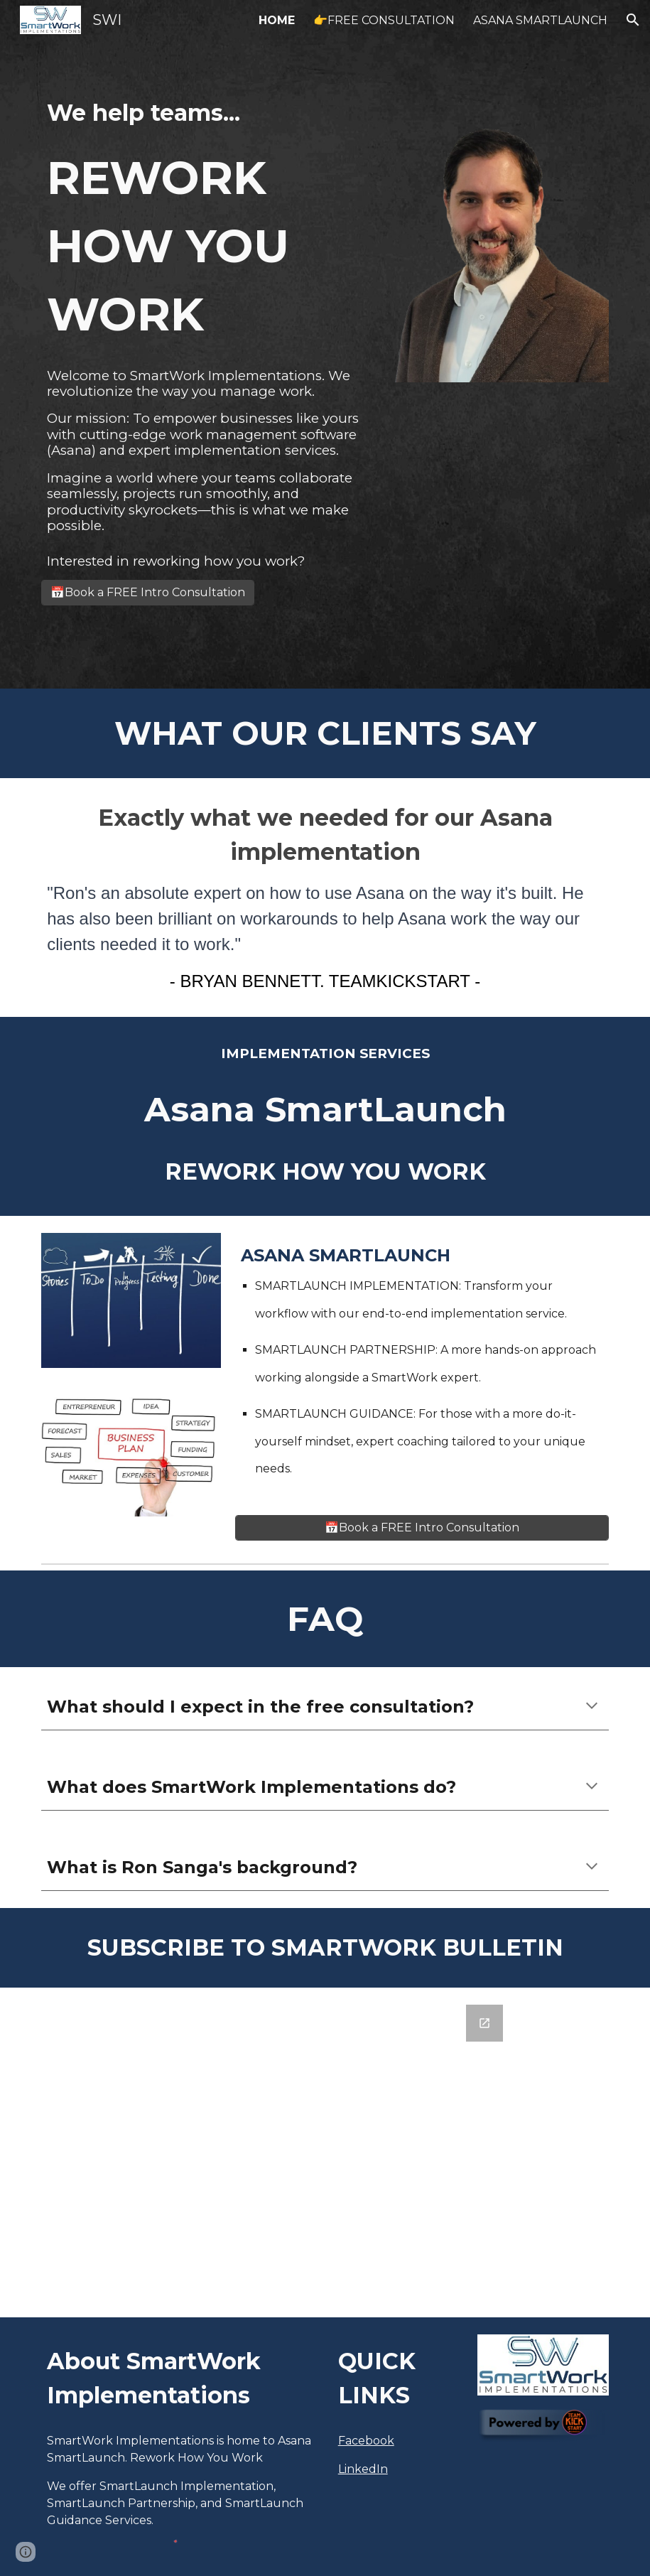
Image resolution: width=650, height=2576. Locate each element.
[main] (203, 222)
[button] (633, 20)
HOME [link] (277, 20)
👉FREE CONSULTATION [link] (384, 20)
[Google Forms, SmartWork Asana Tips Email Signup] (325, 2152)
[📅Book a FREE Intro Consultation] (148, 592)
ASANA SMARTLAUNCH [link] (540, 20)
